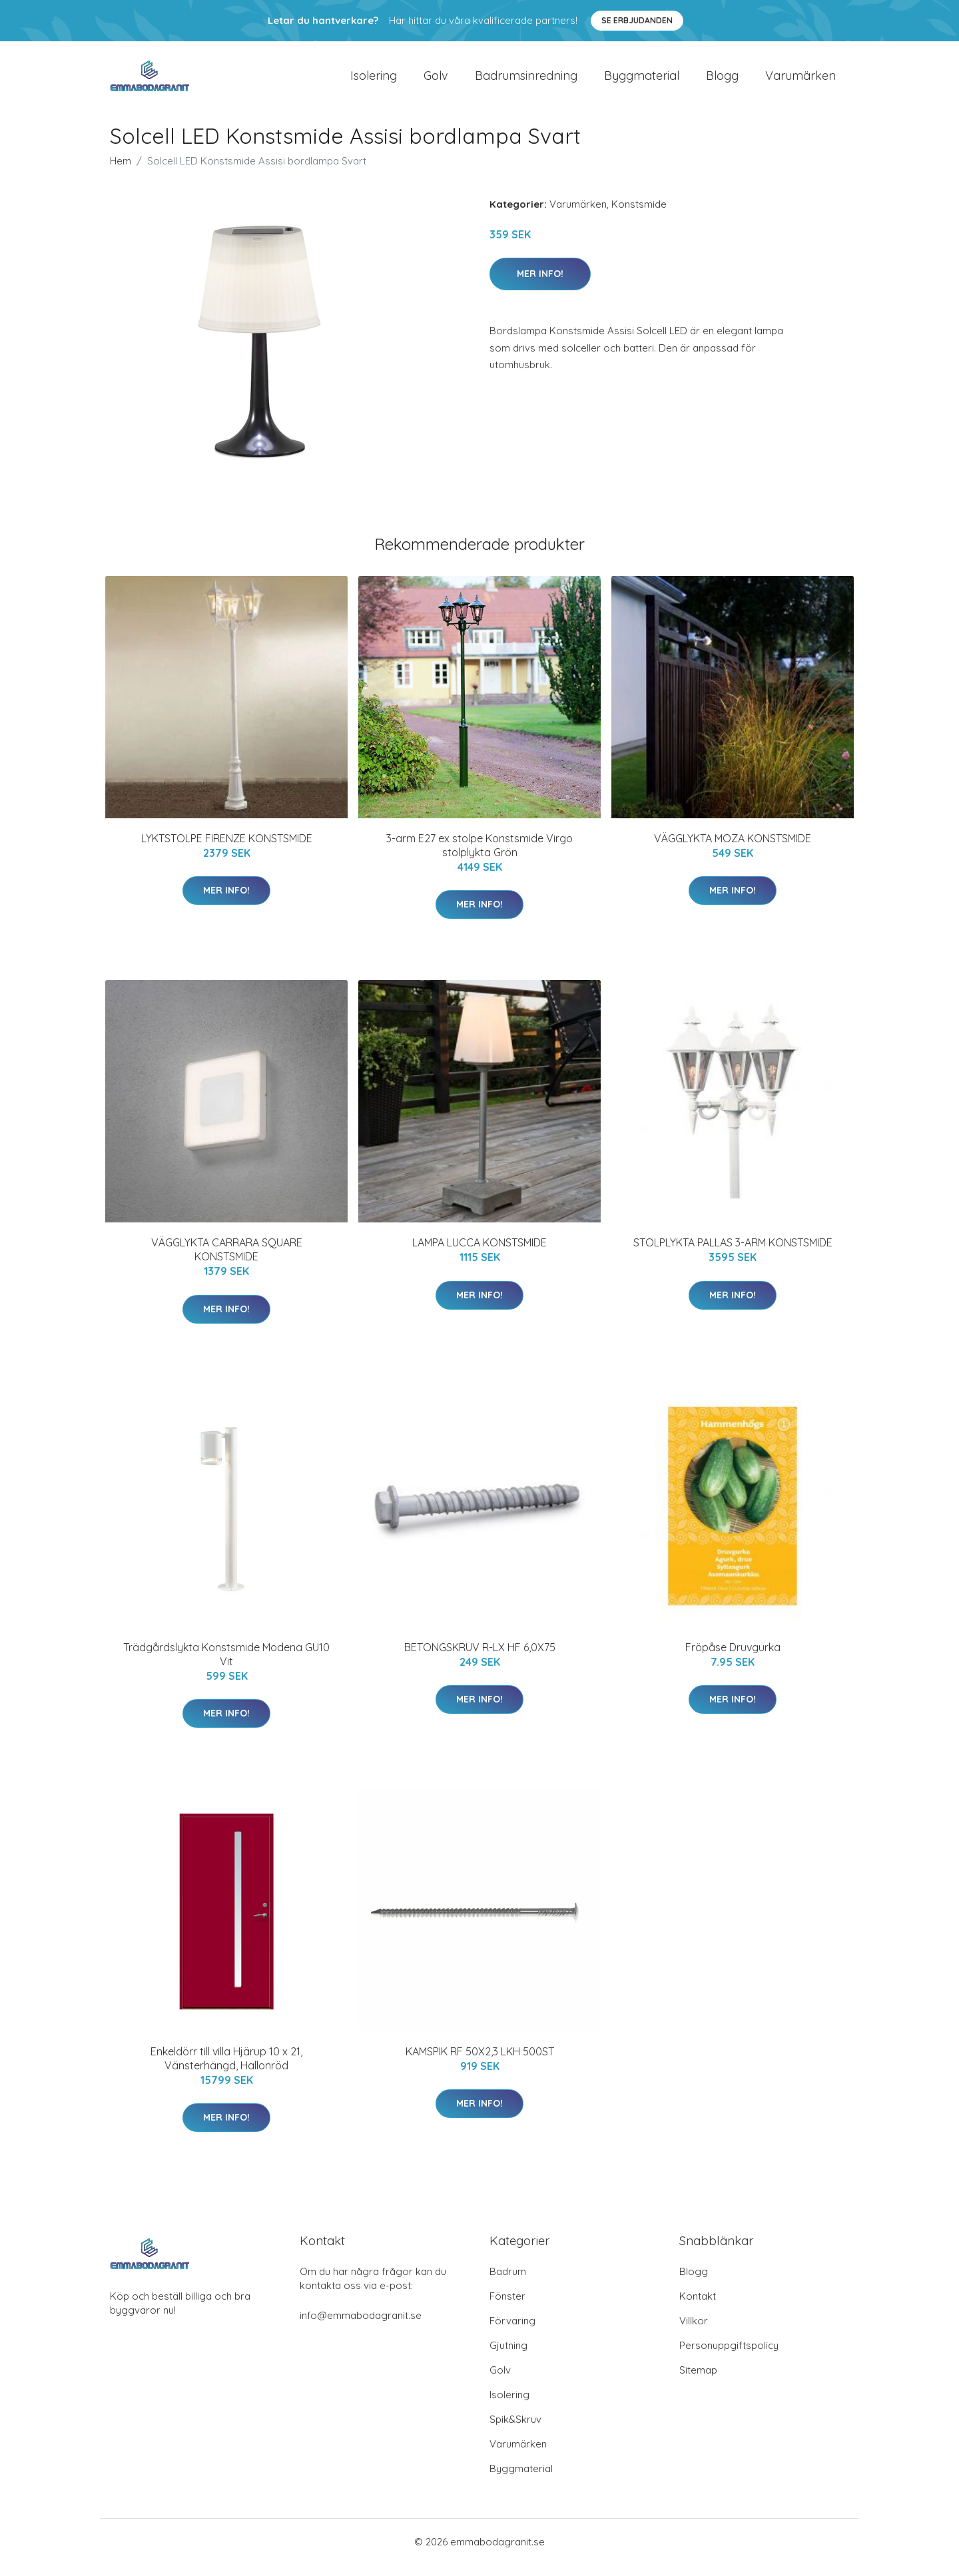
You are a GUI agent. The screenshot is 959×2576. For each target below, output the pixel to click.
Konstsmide (639, 215)
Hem (120, 172)
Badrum (507, 2282)
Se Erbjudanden (637, 20)
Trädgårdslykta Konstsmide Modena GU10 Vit (226, 1665)
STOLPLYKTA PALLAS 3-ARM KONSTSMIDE (732, 1253)
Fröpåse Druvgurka (733, 1658)
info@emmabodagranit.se (361, 2326)
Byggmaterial (641, 81)
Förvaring (512, 2332)
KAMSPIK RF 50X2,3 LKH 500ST (480, 2062)
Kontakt (697, 2307)
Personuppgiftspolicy (729, 2356)
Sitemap (698, 2381)
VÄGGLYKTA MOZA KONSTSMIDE (732, 849)
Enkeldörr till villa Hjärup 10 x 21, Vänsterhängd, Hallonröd (226, 2069)
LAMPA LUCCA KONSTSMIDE (479, 1253)
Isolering (373, 81)
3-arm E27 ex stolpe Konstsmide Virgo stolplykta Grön (479, 856)
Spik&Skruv (515, 2430)
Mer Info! (540, 285)
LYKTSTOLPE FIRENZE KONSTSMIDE (226, 849)
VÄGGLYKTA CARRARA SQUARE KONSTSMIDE (226, 1260)
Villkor (693, 2332)
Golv (436, 81)
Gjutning (508, 2356)
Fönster (507, 2307)
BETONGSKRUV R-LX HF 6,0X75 (479, 1658)
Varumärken (800, 81)
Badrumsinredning (526, 81)
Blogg (722, 81)
